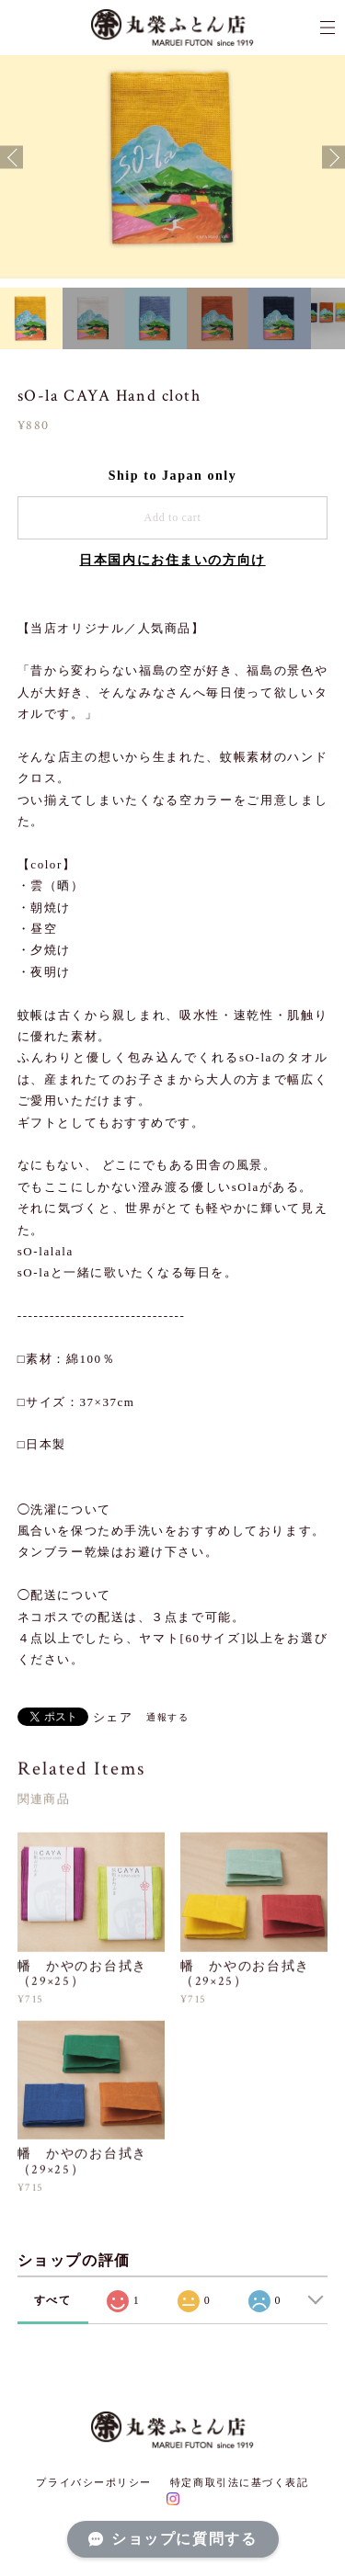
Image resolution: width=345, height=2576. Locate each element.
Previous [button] (11, 157)
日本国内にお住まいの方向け (172, 560)
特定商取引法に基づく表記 (239, 2482)
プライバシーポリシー (94, 2482)
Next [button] (333, 157)
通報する (167, 1717)
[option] (172, 157)
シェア (113, 1717)
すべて (53, 2300)
